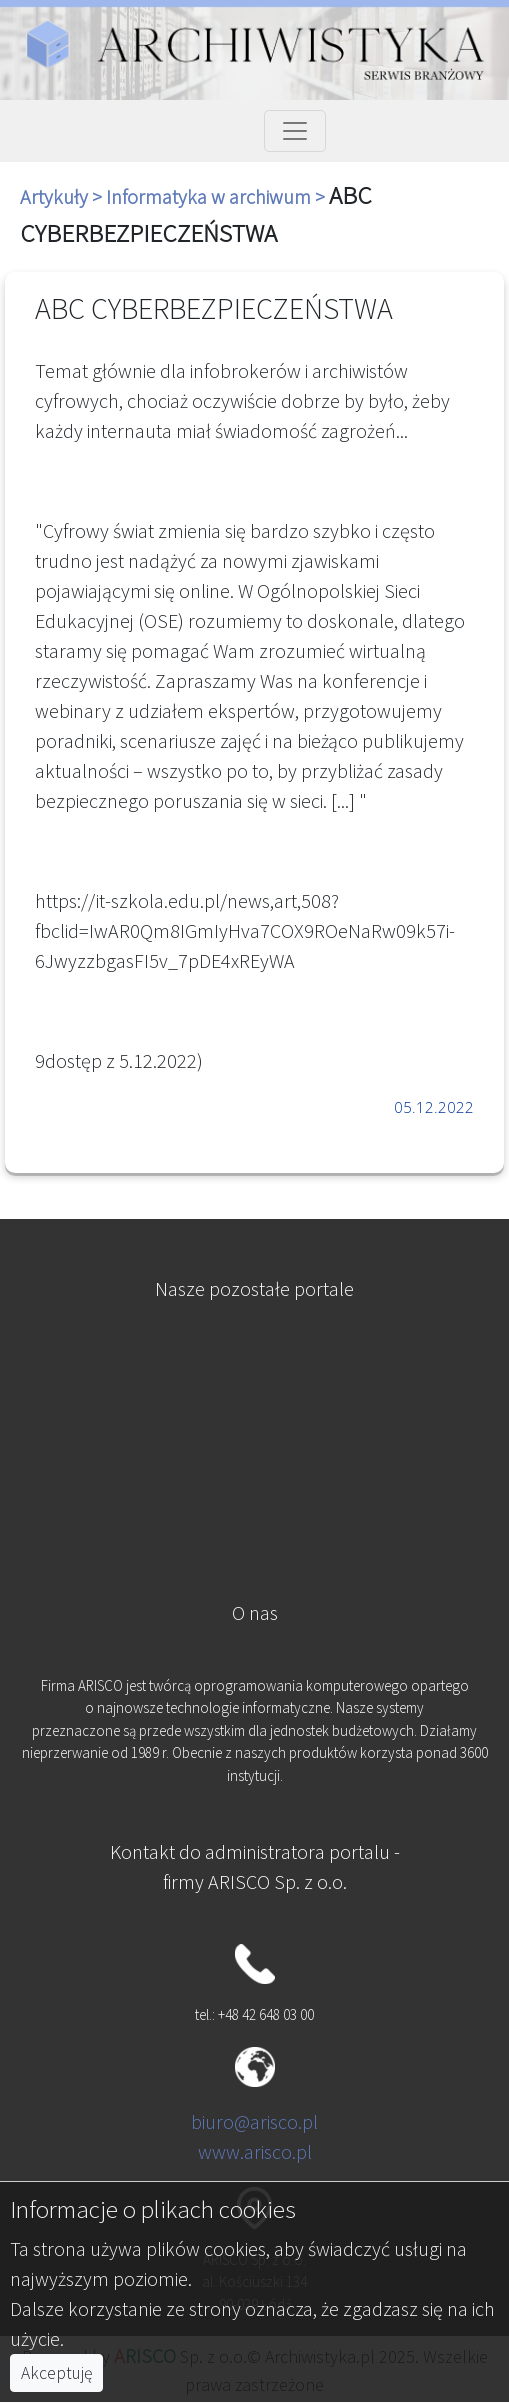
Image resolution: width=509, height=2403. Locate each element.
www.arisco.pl (255, 2151)
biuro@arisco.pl (254, 2121)
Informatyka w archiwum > (217, 196)
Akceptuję (56, 2373)
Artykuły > (63, 196)
